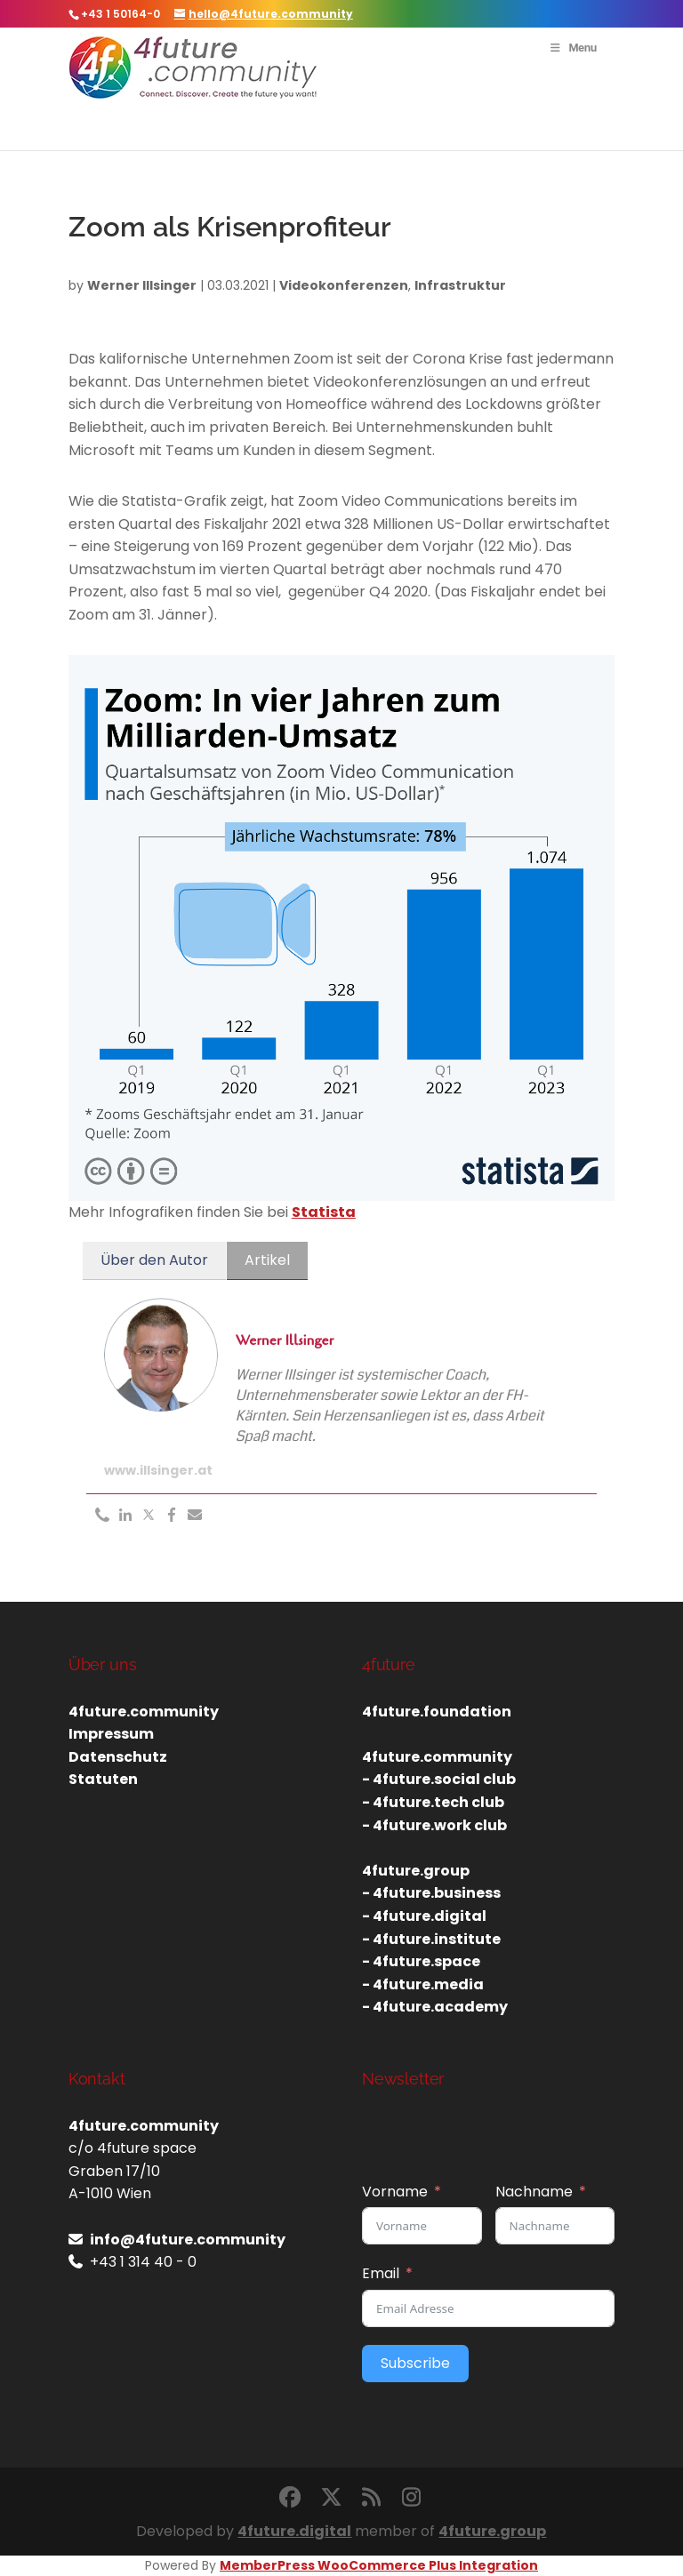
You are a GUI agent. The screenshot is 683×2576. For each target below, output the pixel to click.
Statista (324, 1212)
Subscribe (415, 2363)
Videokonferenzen (343, 285)
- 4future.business (431, 1893)
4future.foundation (436, 1711)
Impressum (111, 1734)
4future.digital (294, 2531)
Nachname (534, 2191)
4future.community (143, 1711)
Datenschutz (117, 1757)
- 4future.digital (424, 1916)
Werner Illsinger (142, 285)
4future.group (492, 2531)
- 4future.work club (434, 1825)
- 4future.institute (431, 1939)
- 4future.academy (435, 2006)
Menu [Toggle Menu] (573, 47)
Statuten (103, 1779)
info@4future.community (187, 2239)
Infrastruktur (460, 285)
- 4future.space (421, 1961)
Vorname (395, 2191)
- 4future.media (423, 1984)
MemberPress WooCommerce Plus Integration (379, 2565)
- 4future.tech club (433, 1802)
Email (380, 2273)
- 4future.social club (439, 1779)
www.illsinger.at (158, 1470)
